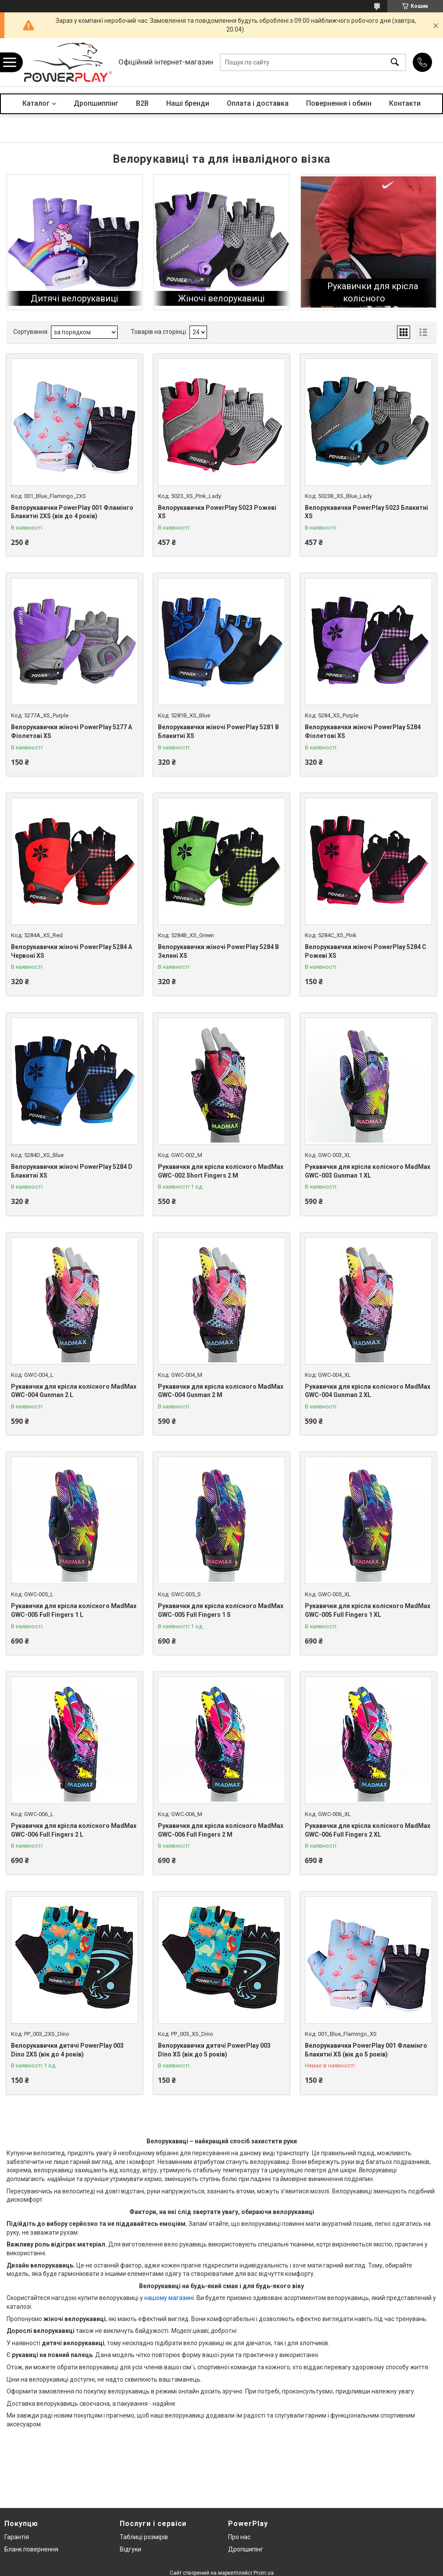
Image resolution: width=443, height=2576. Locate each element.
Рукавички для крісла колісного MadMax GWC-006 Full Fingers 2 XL (367, 1830)
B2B (142, 103)
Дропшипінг (245, 2549)
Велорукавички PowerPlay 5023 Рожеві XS (217, 512)
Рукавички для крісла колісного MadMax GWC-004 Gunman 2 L (73, 1391)
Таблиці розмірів (144, 2536)
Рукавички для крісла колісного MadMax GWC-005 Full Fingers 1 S (220, 1610)
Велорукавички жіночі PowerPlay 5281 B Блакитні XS (218, 731)
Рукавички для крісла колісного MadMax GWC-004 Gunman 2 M (220, 1391)
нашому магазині (169, 2297)
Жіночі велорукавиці (221, 298)
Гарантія (16, 2536)
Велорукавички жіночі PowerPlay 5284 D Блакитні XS (71, 1171)
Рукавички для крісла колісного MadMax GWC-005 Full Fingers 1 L (73, 1610)
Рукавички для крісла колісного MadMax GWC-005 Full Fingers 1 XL (367, 1610)
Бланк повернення (31, 2549)
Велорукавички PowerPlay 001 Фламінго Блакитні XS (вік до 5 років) (366, 2050)
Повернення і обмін (339, 103)
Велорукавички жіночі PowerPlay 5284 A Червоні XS (71, 951)
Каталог (36, 103)
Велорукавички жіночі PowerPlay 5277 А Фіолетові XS (71, 731)
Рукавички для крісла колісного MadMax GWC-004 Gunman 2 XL (367, 1391)
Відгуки (130, 2549)
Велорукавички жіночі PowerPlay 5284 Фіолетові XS (363, 731)
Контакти (405, 103)
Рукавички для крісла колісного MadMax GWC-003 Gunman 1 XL (367, 1171)
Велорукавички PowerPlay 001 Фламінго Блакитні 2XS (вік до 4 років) (72, 512)
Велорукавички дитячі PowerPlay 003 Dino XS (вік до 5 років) (214, 2050)
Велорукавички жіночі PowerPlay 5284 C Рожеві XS (365, 951)
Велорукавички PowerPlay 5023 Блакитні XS (366, 512)
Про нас (239, 2536)
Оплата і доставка (258, 103)
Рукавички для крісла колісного (372, 292)
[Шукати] (394, 62)
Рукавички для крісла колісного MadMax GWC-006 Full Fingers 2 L (73, 1830)
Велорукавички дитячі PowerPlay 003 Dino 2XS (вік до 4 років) (67, 2050)
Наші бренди (187, 103)
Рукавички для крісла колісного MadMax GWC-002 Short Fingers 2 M (220, 1171)
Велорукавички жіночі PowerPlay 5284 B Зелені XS (218, 951)
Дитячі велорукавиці (74, 298)
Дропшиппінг (96, 103)
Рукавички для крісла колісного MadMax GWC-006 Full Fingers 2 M (220, 1830)
